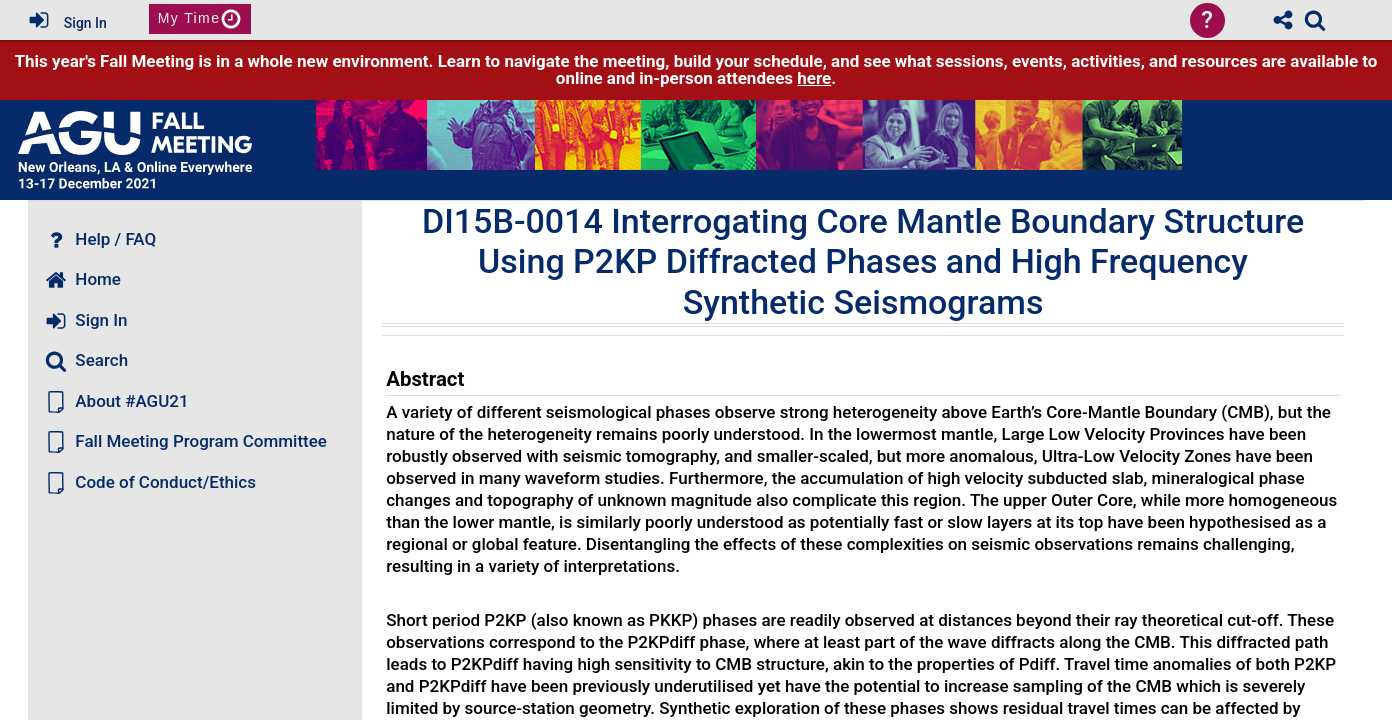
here (814, 78)
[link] (1315, 20)
